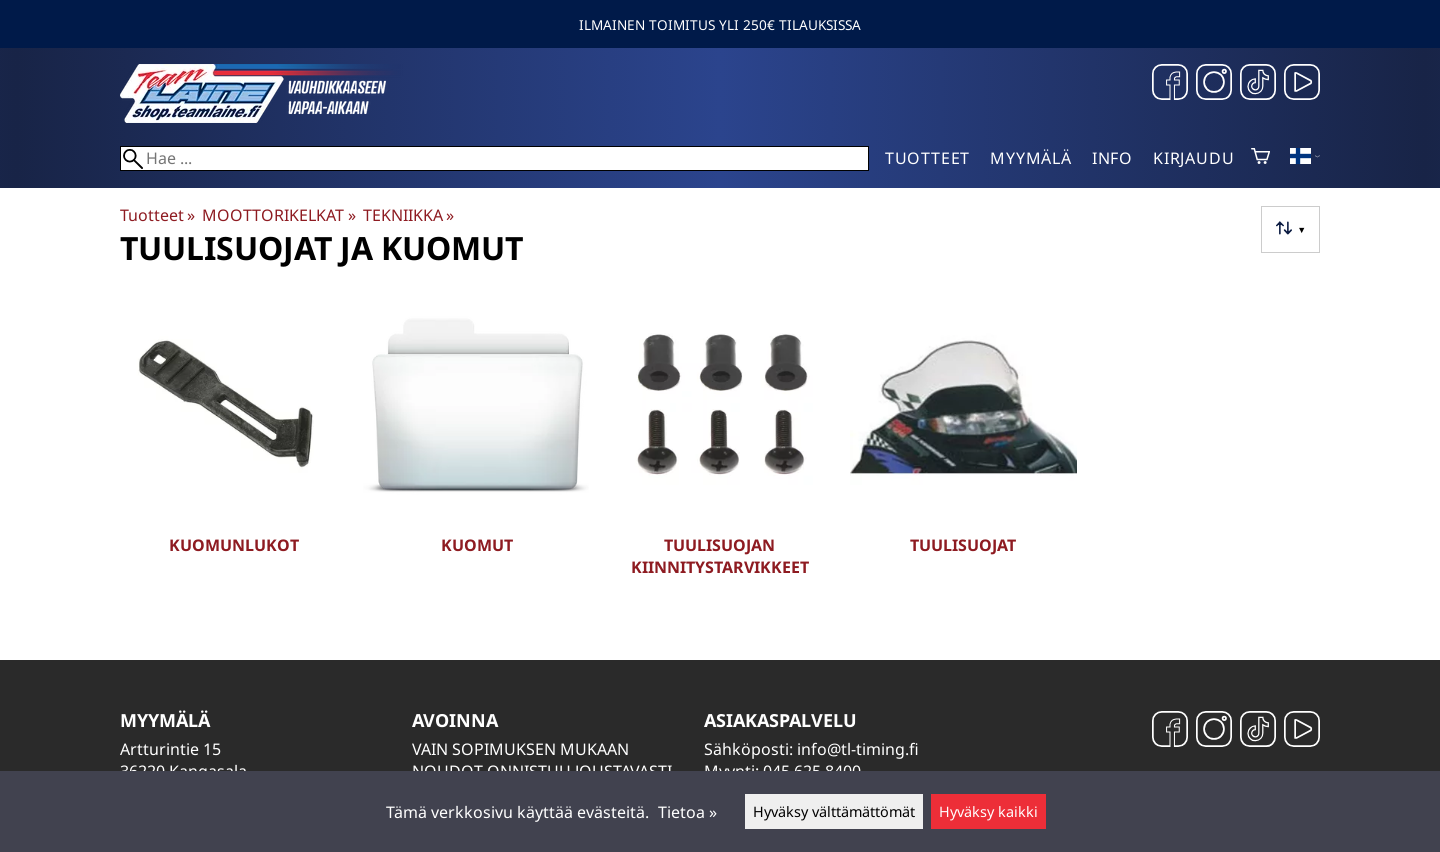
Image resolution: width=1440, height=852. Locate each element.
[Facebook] (1170, 84)
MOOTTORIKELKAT (278, 215)
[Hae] (494, 158)
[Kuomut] (476, 448)
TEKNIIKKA (408, 215)
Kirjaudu (1193, 158)
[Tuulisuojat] (963, 448)
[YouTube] (1302, 84)
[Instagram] (1214, 84)
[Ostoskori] (1260, 158)
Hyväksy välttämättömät (834, 811)
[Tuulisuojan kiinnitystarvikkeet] (719, 448)
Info (1112, 158)
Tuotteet (927, 158)
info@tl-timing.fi (858, 749)
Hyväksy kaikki (988, 811)
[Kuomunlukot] (233, 448)
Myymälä (1031, 158)
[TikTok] (1258, 84)
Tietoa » (687, 812)
